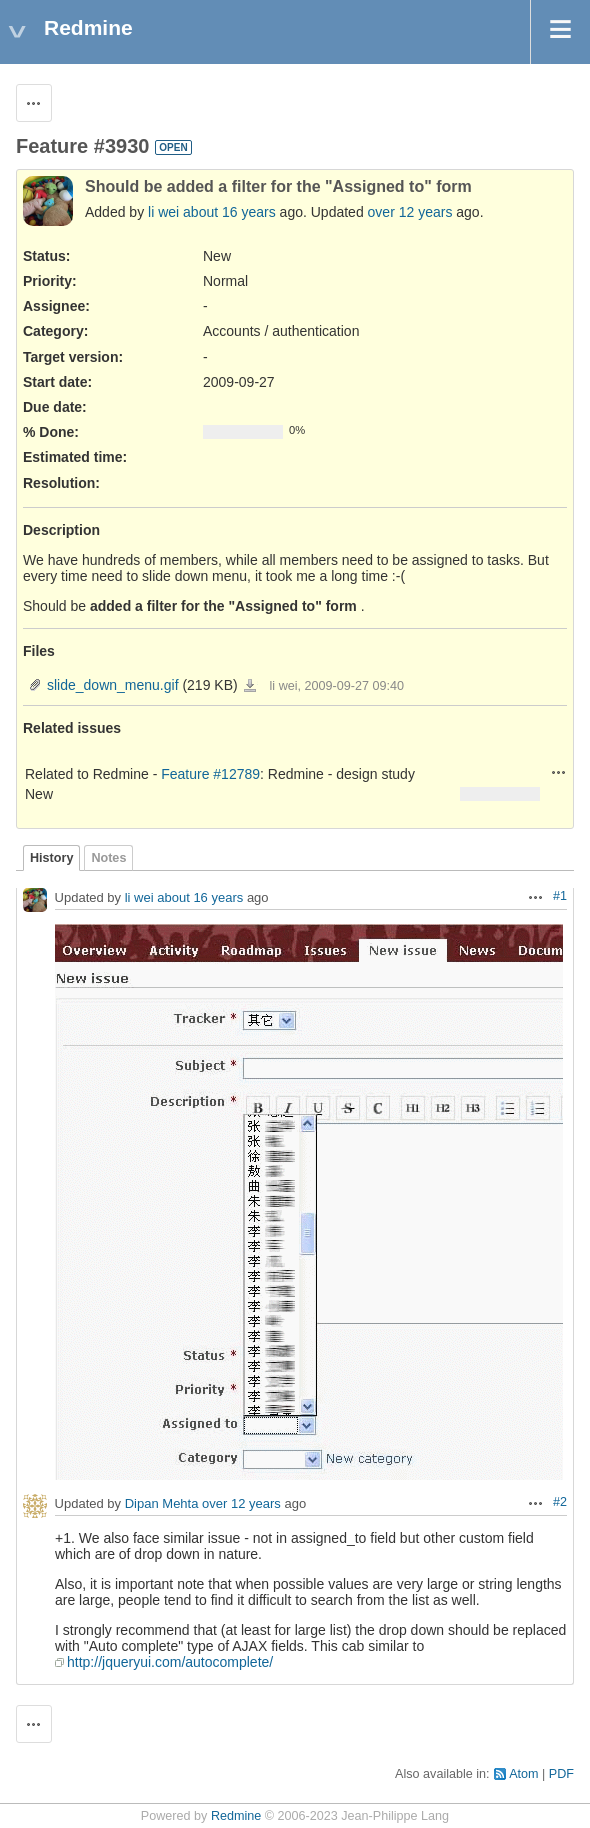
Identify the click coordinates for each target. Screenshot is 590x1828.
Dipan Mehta (162, 1504)
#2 (560, 1502)
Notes (108, 858)
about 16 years (229, 212)
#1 (560, 896)
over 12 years (410, 212)
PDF (561, 1774)
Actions (559, 772)
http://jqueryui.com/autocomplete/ (170, 1662)
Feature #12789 (210, 774)
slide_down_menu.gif (113, 685)
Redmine (236, 1816)
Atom (523, 1774)
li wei (163, 212)
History (51, 858)
